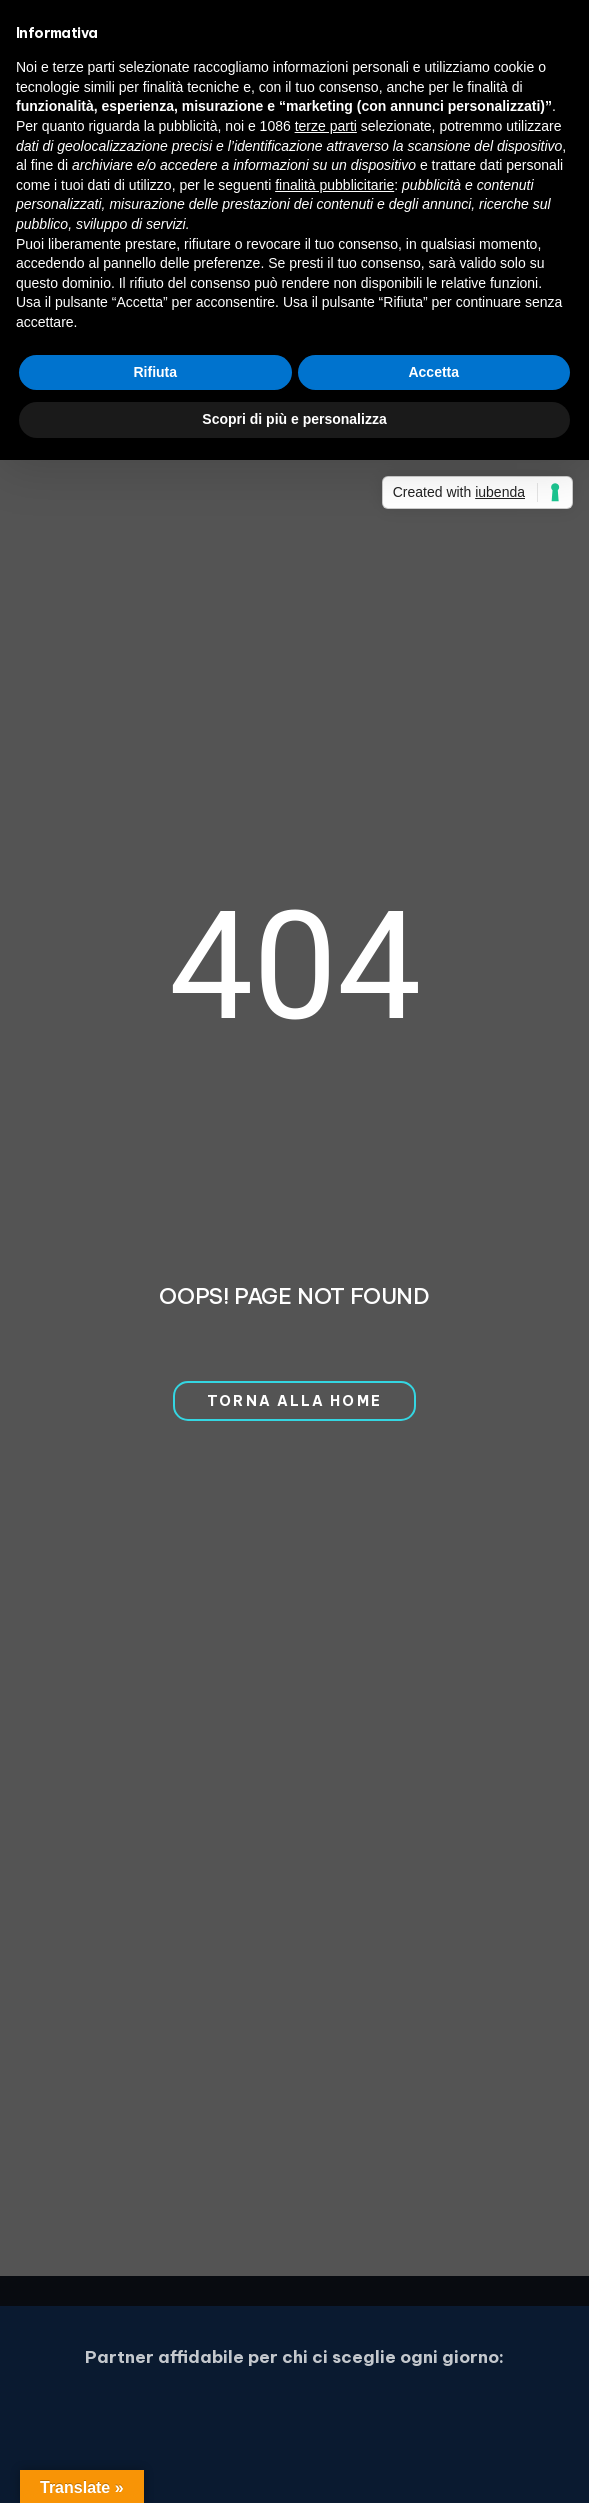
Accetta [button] (433, 372)
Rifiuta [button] (155, 372)
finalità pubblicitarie (334, 185)
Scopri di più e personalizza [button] (294, 419)
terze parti (326, 126)
